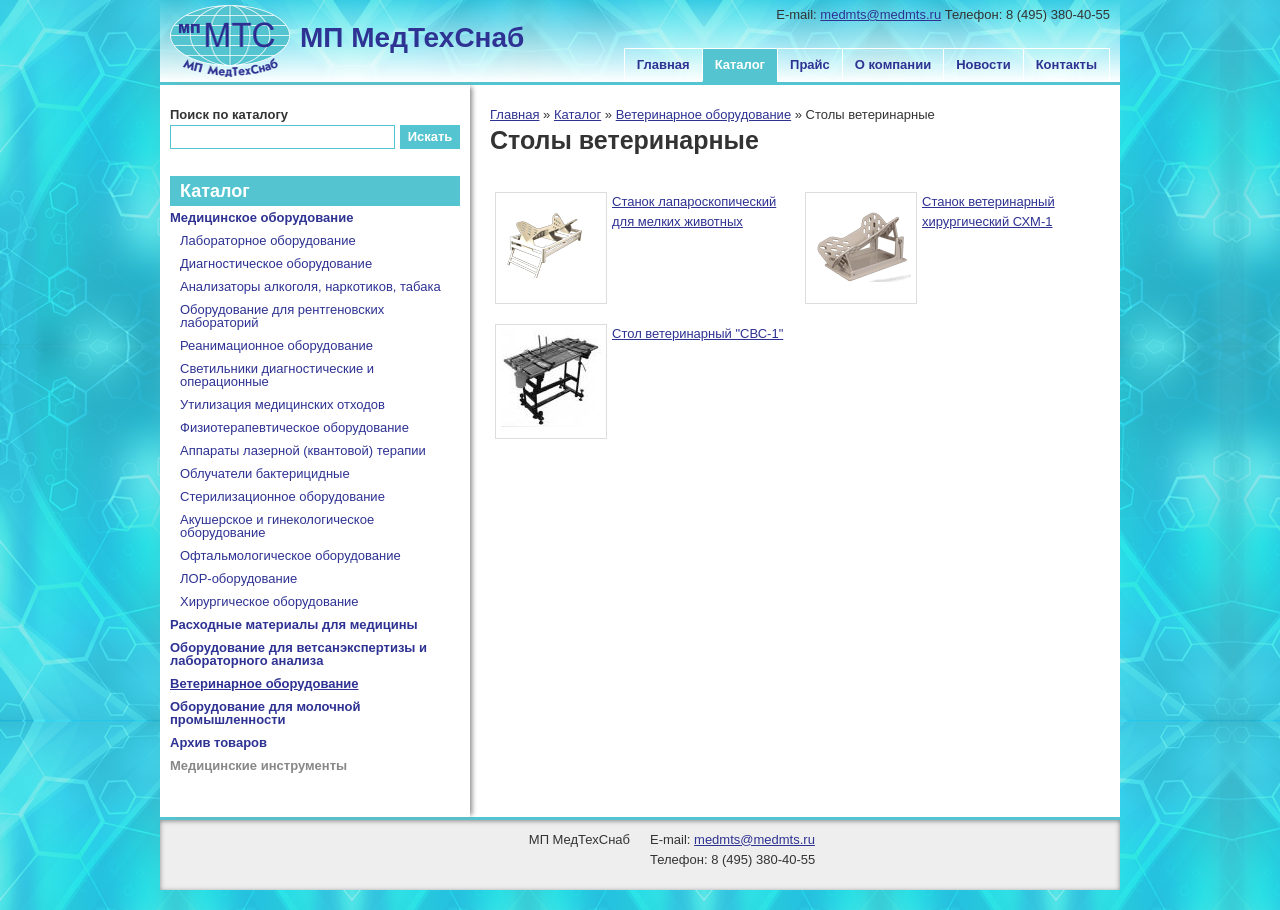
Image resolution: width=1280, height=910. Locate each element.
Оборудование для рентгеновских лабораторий (282, 316)
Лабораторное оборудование (268, 240)
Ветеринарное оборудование (703, 114)
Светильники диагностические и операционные (277, 375)
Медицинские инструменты (258, 765)
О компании (893, 64)
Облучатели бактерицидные (265, 473)
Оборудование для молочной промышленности (265, 713)
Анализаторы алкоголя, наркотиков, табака (310, 286)
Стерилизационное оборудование (282, 496)
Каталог (740, 64)
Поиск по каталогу (229, 114)
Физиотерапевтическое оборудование (294, 427)
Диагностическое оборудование (276, 263)
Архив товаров (218, 742)
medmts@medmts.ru (880, 14)
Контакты (1066, 64)
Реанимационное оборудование (276, 345)
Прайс (810, 64)
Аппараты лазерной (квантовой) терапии (303, 450)
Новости (983, 64)
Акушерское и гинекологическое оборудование (277, 526)
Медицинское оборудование (261, 217)
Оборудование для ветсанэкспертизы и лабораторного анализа (298, 654)
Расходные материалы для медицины (294, 624)
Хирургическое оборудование (269, 601)
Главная (663, 64)
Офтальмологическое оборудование (290, 555)
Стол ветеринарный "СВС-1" (697, 333)
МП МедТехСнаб (412, 37)
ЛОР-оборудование (238, 578)
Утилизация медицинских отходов (282, 404)
